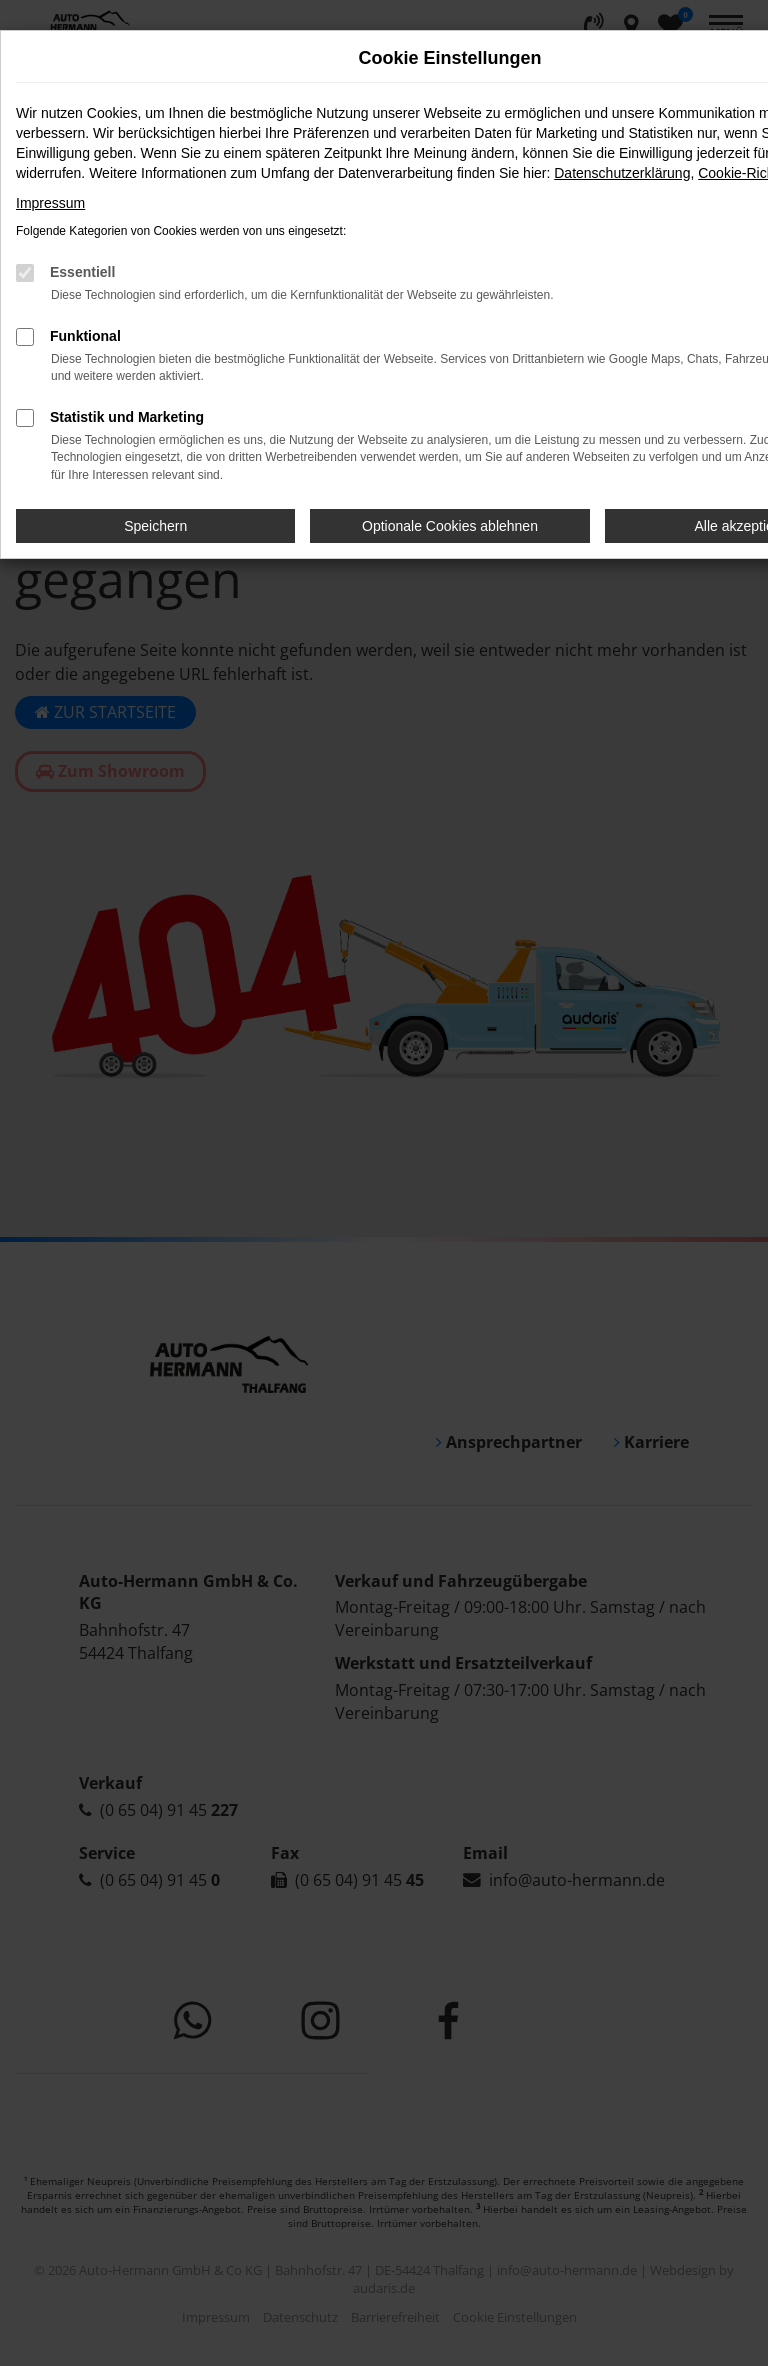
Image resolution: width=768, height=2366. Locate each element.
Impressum (50, 203)
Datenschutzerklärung (622, 173)
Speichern (155, 526)
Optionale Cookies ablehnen (450, 526)
